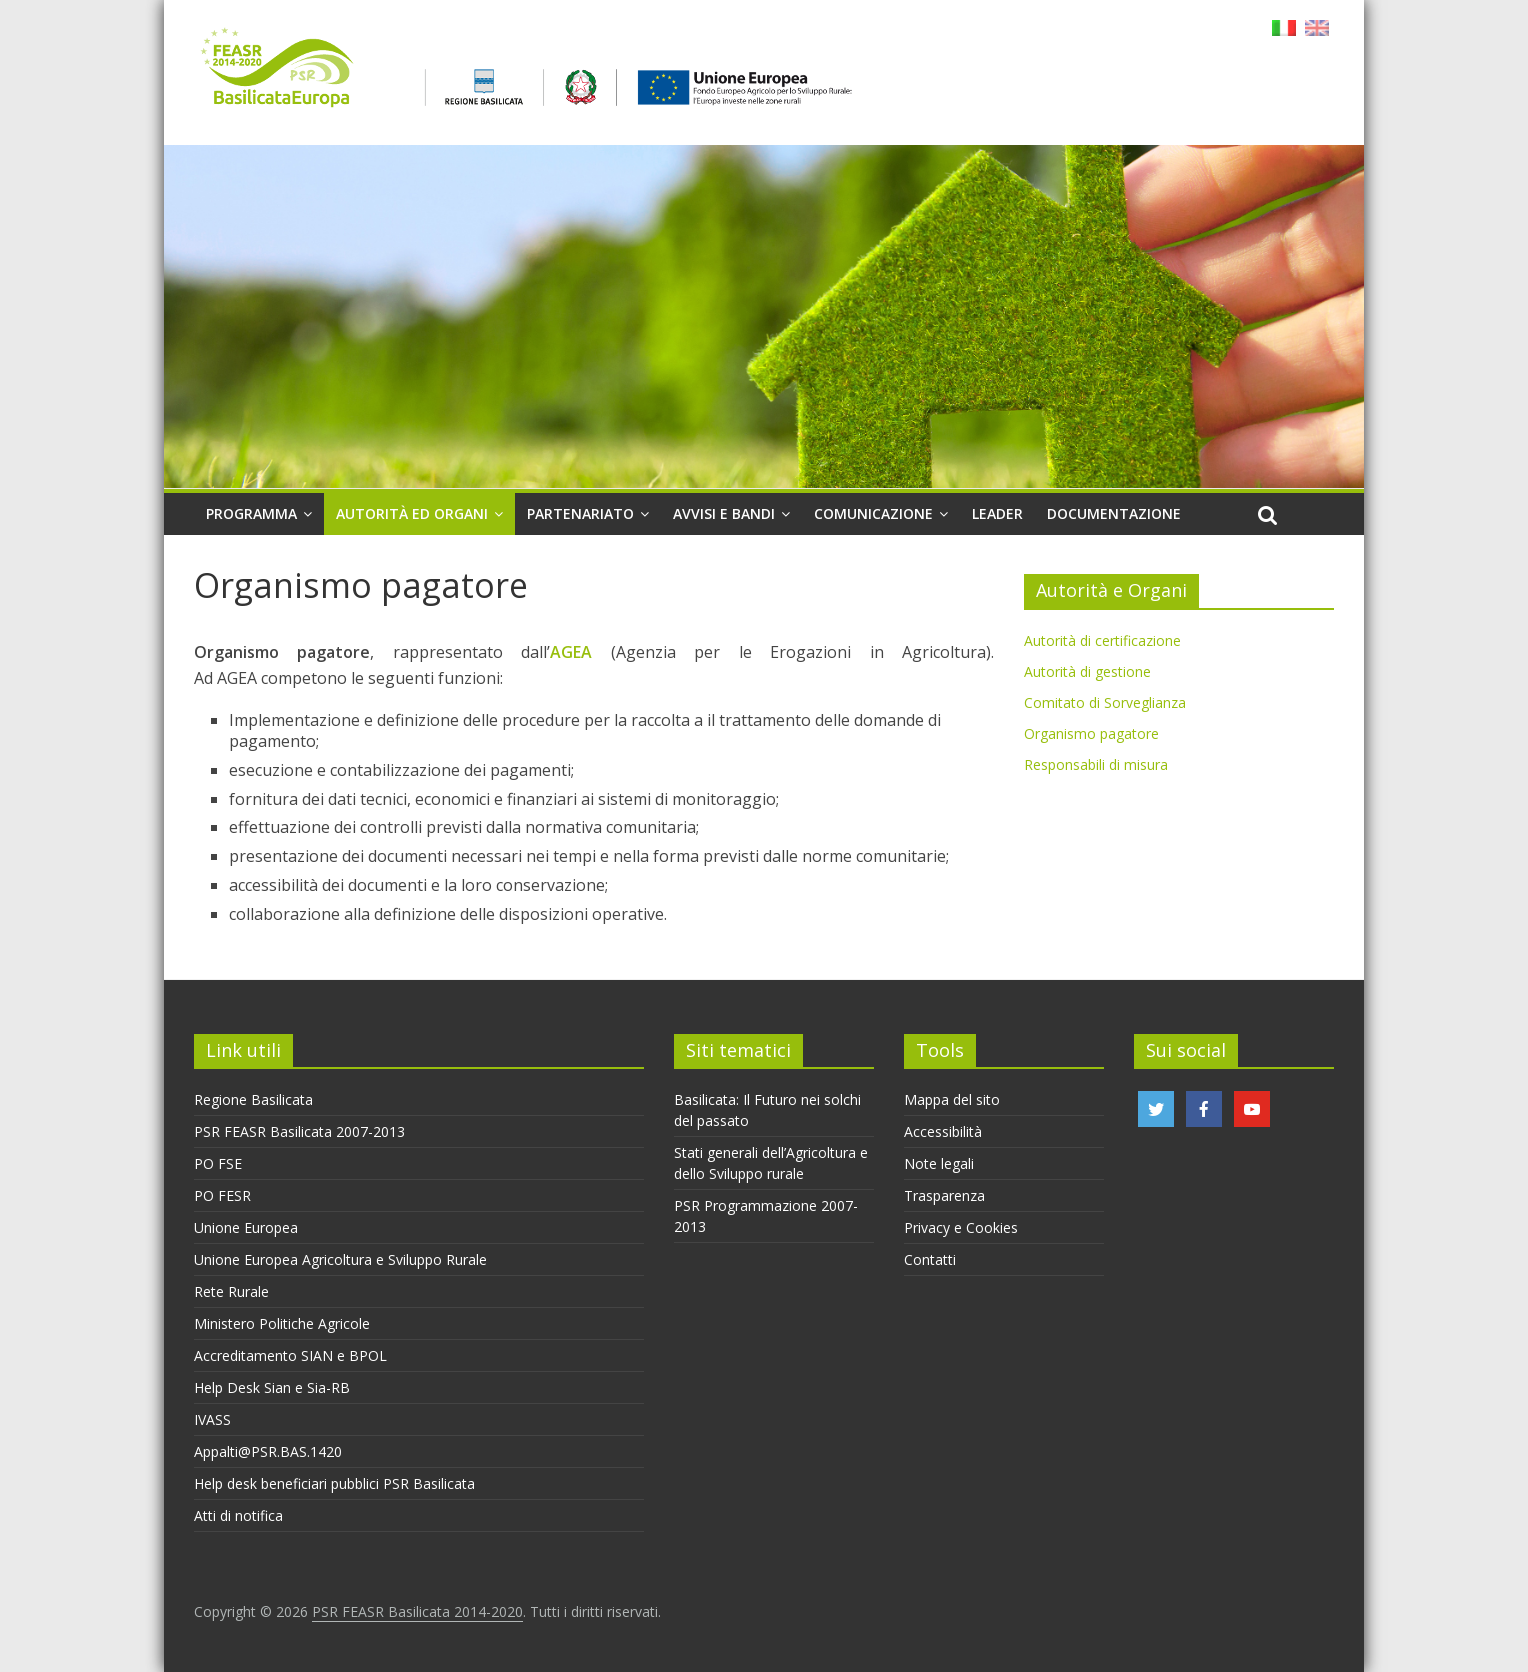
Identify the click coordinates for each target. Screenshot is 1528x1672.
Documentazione (1114, 513)
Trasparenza (944, 1195)
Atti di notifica (238, 1515)
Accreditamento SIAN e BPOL (290, 1355)
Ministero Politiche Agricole (282, 1323)
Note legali (939, 1163)
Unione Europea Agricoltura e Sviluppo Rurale (340, 1259)
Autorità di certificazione (1102, 640)
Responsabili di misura (1096, 764)
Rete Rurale (231, 1291)
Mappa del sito (952, 1099)
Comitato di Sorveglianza (1105, 702)
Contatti (930, 1259)
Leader (997, 513)
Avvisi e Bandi (724, 513)
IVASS (212, 1419)
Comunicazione (873, 513)
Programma (251, 513)
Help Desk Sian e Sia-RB (272, 1387)
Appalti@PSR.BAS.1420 (268, 1451)
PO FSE (218, 1163)
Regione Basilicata (253, 1099)
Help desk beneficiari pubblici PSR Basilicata (334, 1483)
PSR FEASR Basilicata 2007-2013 (299, 1131)
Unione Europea (246, 1227)
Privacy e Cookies (961, 1227)
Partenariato (580, 513)
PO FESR (222, 1195)
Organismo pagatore (1091, 733)
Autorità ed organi (412, 513)
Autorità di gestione (1087, 671)
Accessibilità (943, 1131)
